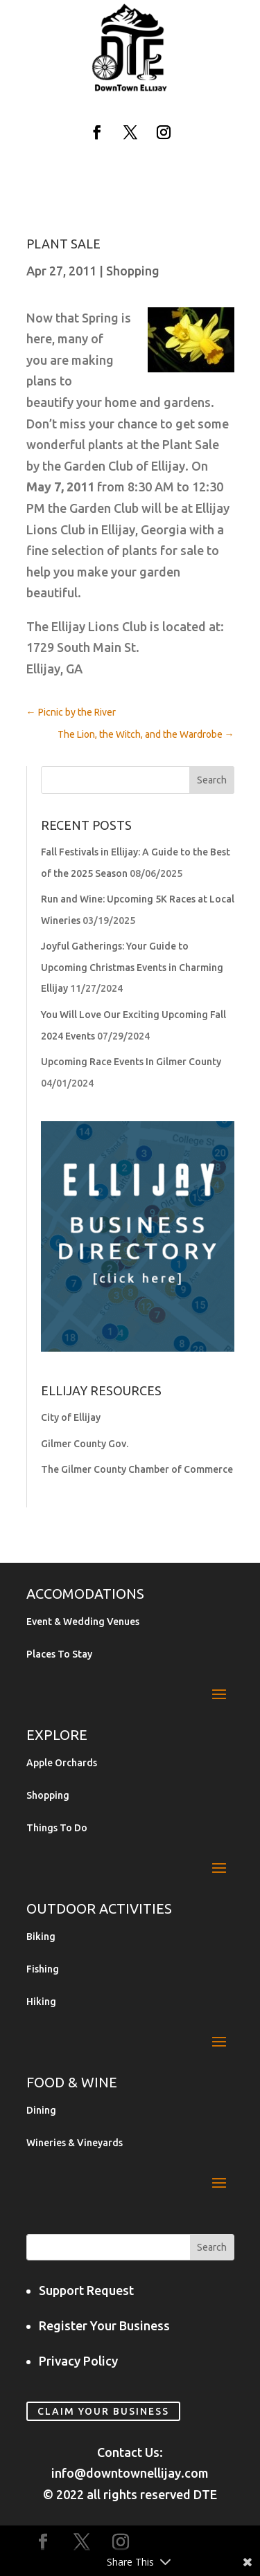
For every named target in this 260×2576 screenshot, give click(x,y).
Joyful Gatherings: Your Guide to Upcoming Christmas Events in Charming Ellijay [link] (132, 967)
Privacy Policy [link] (78, 2361)
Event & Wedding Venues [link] (82, 1622)
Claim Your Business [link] (103, 2411)
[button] (97, 132)
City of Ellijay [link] (71, 1417)
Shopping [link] (132, 271)
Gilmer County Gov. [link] (84, 1443)
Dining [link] (41, 2110)
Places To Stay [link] (59, 1654)
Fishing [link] (42, 1969)
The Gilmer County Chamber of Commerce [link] (137, 1469)
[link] (130, 89)
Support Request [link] (86, 2290)
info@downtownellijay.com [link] (130, 2473)
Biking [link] (40, 1937)
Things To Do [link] (56, 1828)
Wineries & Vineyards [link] (74, 2143)
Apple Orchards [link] (61, 1763)
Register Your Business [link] (104, 2325)
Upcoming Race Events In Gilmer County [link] (131, 1061)
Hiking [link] (41, 2002)
